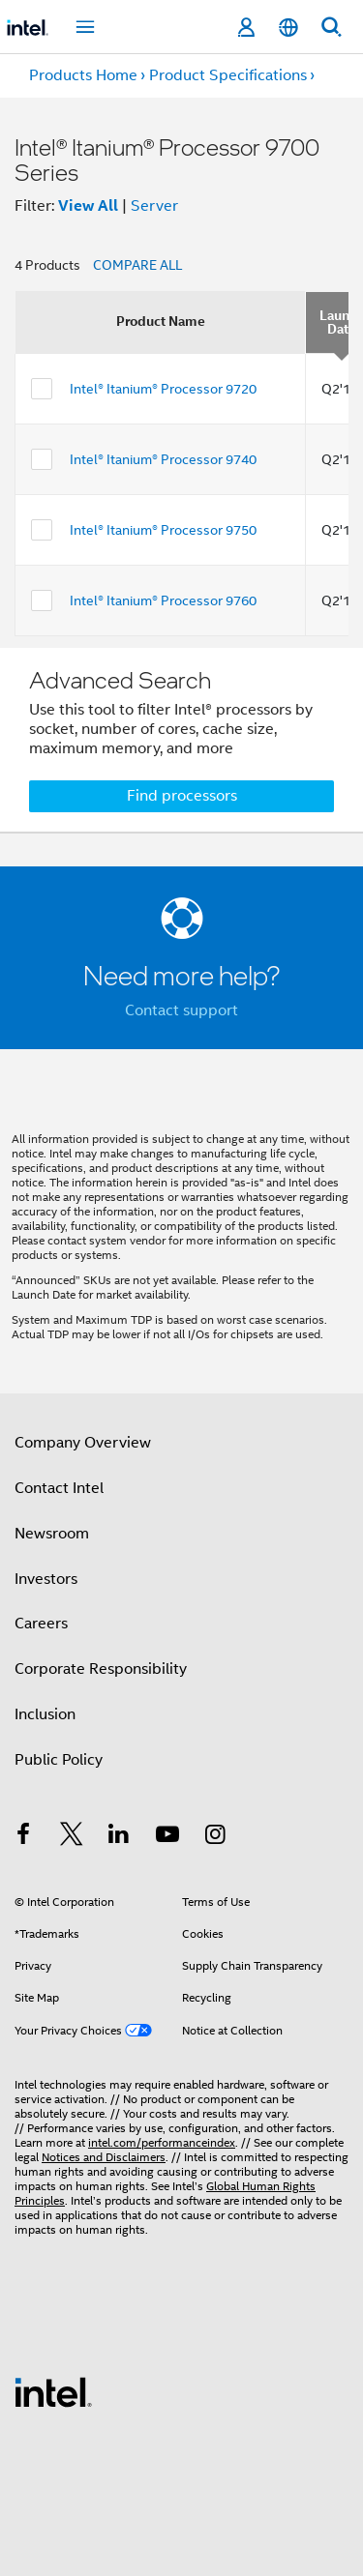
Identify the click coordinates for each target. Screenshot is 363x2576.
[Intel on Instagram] (214, 1837)
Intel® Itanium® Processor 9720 (163, 388)
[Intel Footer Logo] (53, 2391)
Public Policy (59, 1760)
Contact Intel (59, 1488)
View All (88, 205)
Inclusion (45, 1714)
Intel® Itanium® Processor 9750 (163, 530)
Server (154, 206)
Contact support (181, 1010)
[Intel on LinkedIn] (119, 1837)
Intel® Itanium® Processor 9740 (163, 459)
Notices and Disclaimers (104, 2157)
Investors (46, 1579)
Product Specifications (228, 75)
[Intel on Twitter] (71, 1837)
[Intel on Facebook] (23, 1837)
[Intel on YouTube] (167, 1837)
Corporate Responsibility (101, 1669)
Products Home (83, 75)
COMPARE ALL (137, 265)
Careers (41, 1623)
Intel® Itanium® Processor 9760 (163, 600)
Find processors (182, 795)
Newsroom (52, 1533)
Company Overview (83, 1442)
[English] (288, 27)
